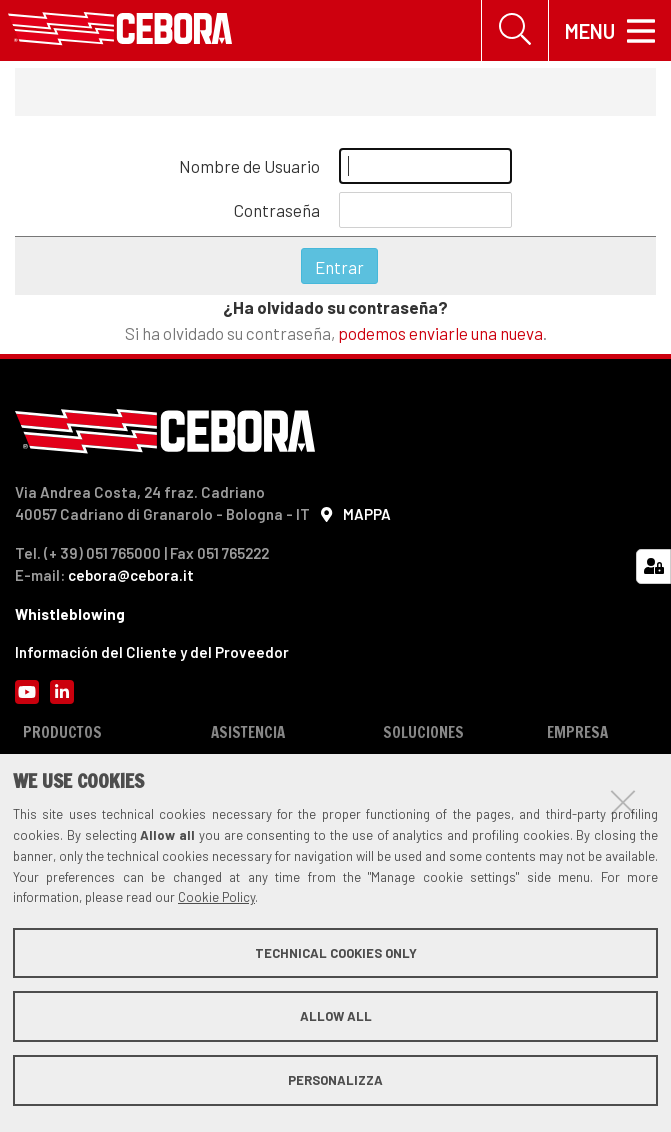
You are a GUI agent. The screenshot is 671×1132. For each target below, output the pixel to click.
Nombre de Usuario (249, 166)
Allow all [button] (336, 1016)
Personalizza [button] (335, 1080)
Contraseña (277, 210)
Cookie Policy (216, 897)
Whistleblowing (70, 614)
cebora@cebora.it (131, 575)
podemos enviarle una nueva (440, 333)
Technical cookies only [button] (336, 953)
